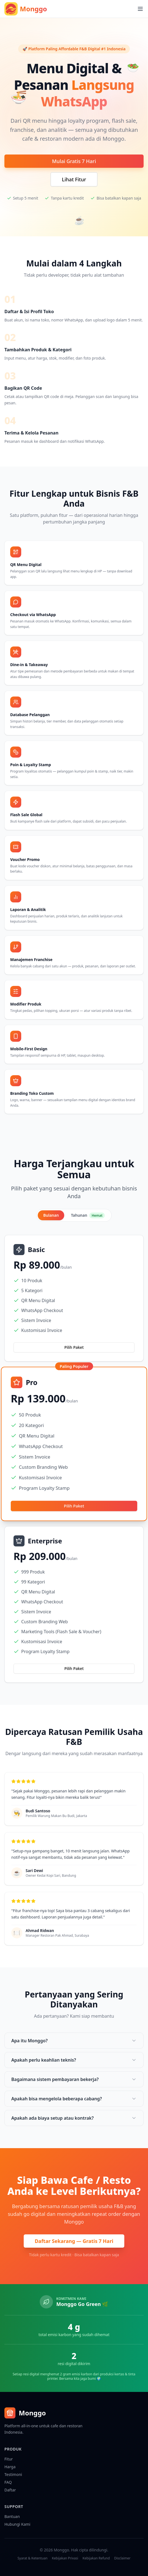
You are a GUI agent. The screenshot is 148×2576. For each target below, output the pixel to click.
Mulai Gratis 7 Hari (74, 161)
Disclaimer (122, 2558)
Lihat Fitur (74, 179)
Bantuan (12, 2516)
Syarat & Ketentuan (32, 2558)
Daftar (10, 2490)
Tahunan (87, 1215)
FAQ (8, 2482)
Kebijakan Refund (96, 2558)
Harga (9, 2466)
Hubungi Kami (17, 2524)
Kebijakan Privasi (65, 2558)
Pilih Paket (74, 1347)
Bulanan (51, 1215)
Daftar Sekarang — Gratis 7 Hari (74, 2241)
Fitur (8, 2459)
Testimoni (13, 2474)
